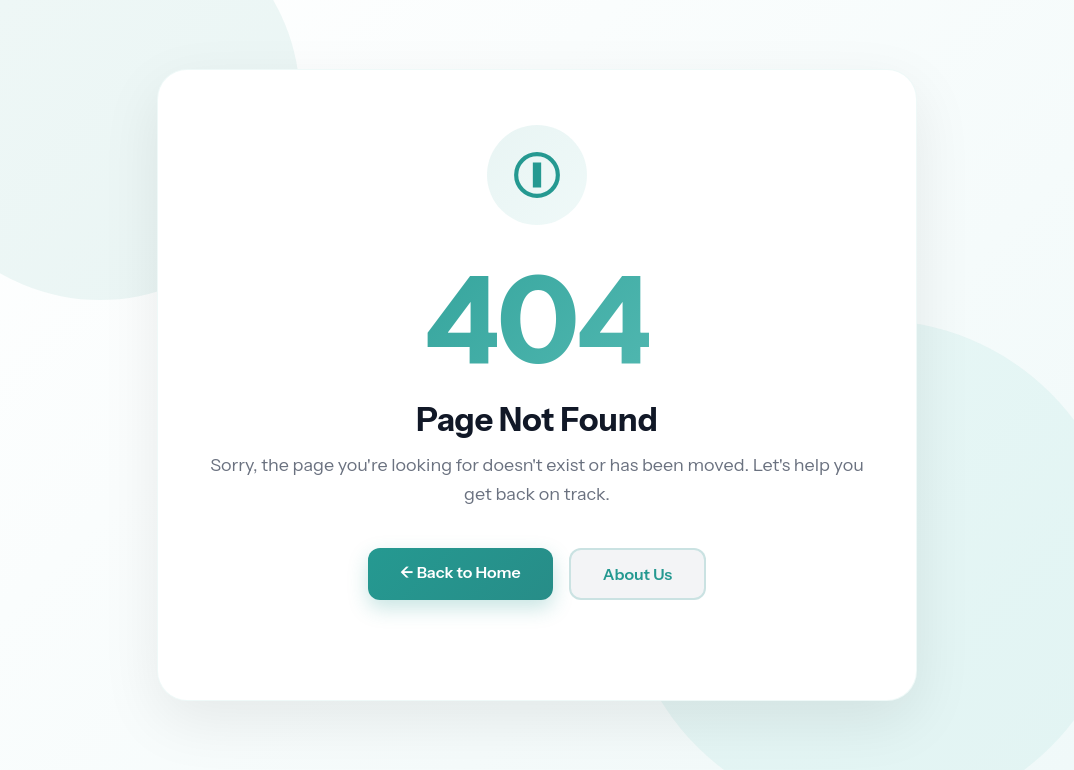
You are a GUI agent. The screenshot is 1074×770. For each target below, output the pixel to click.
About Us (638, 574)
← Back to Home (460, 572)
